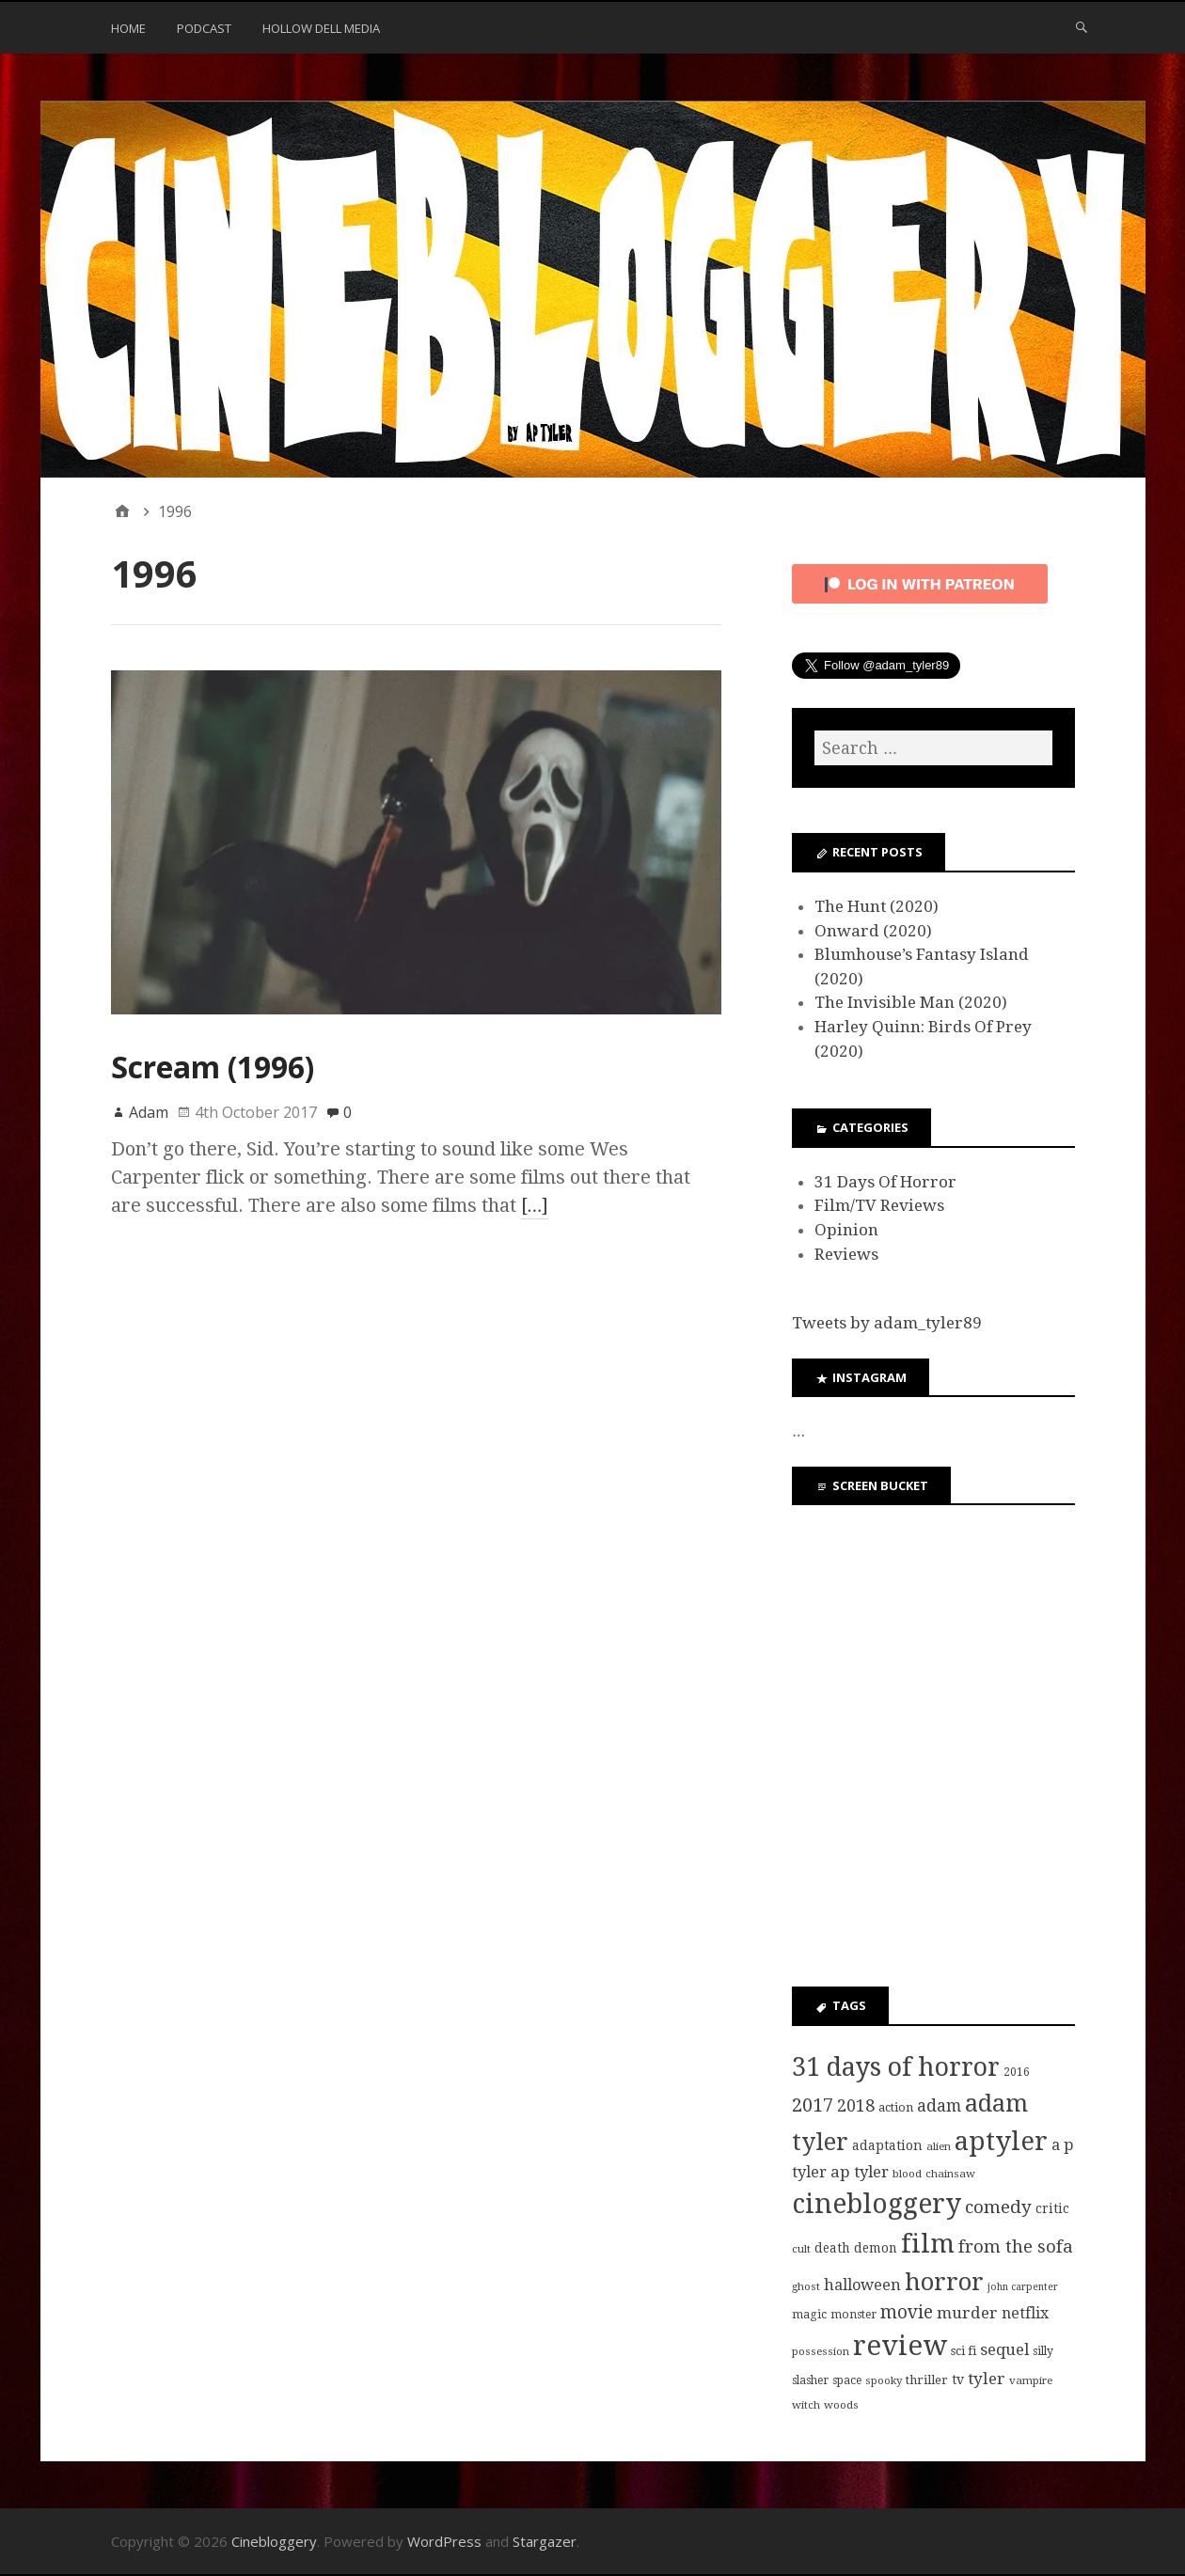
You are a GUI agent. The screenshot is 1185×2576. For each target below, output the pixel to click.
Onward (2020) (873, 930)
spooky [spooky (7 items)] (883, 2380)
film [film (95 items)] (928, 2243)
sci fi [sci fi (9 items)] (963, 2351)
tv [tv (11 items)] (958, 2379)
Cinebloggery (274, 2541)
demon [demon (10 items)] (875, 2247)
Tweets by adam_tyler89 (887, 1322)
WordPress (444, 2541)
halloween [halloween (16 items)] (862, 2285)
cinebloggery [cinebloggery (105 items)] (876, 2204)
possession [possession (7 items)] (820, 2351)
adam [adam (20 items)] (939, 2106)
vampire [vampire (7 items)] (1030, 2380)
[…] (535, 1205)
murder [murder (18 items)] (967, 2312)
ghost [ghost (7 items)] (806, 2286)
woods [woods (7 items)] (841, 2404)
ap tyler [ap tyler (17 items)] (859, 2171)
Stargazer (545, 2541)
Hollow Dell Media (321, 28)
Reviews (846, 1254)
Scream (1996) (212, 1066)
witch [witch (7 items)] (806, 2404)
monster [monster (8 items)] (853, 2314)
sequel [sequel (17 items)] (1004, 2349)
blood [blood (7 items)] (907, 2173)
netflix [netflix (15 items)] (1025, 2313)
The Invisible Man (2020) (910, 1002)
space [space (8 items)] (846, 2380)
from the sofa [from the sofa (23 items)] (1015, 2246)
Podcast (204, 28)
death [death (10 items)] (832, 2247)
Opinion (846, 1229)
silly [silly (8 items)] (1043, 2351)
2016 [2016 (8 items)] (1016, 2072)
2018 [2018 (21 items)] (856, 2105)
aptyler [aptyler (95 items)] (1001, 2141)
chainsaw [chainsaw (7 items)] (950, 2173)
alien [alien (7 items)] (938, 2146)
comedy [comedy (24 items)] (998, 2207)
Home (128, 28)
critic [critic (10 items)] (1052, 2208)
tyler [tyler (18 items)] (986, 2378)
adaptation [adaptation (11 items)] (887, 2145)
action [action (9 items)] (895, 2107)
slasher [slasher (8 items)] (810, 2380)
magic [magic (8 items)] (809, 2314)
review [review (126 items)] (900, 2346)
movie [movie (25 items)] (906, 2312)
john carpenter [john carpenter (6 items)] (1023, 2287)
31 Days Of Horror (885, 1181)
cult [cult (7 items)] (801, 2248)
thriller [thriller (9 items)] (927, 2380)
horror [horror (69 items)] (944, 2282)
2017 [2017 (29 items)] (812, 2105)
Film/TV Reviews (879, 1205)
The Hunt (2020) (876, 906)
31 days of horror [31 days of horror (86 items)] (896, 2066)
